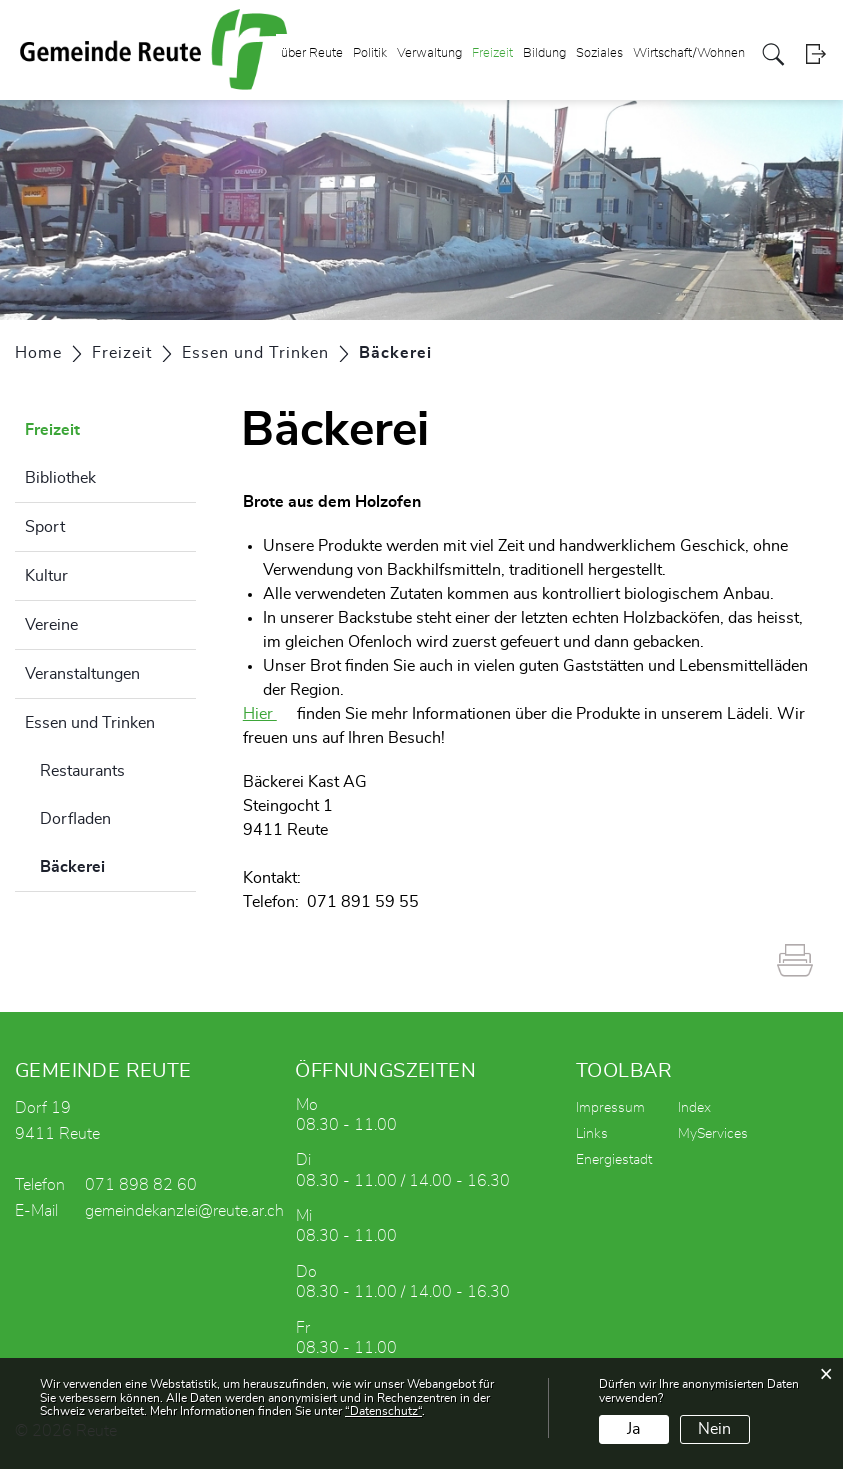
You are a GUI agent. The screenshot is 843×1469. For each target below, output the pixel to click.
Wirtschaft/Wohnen (689, 53)
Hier (260, 714)
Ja (633, 1429)
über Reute (312, 53)
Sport (45, 527)
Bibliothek (60, 478)
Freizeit (492, 53)
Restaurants (82, 771)
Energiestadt (614, 1160)
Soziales (599, 53)
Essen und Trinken (90, 723)
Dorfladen (75, 819)
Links (592, 1134)
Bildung (544, 53)
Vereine (51, 625)
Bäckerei (118, 864)
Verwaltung (429, 53)
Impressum (610, 1108)
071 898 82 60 (141, 1185)
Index (694, 1108)
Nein (714, 1429)
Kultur (46, 576)
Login (815, 54)
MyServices (713, 1134)
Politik (370, 53)
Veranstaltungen (82, 674)
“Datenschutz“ (383, 1411)
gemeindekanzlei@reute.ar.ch (184, 1211)
